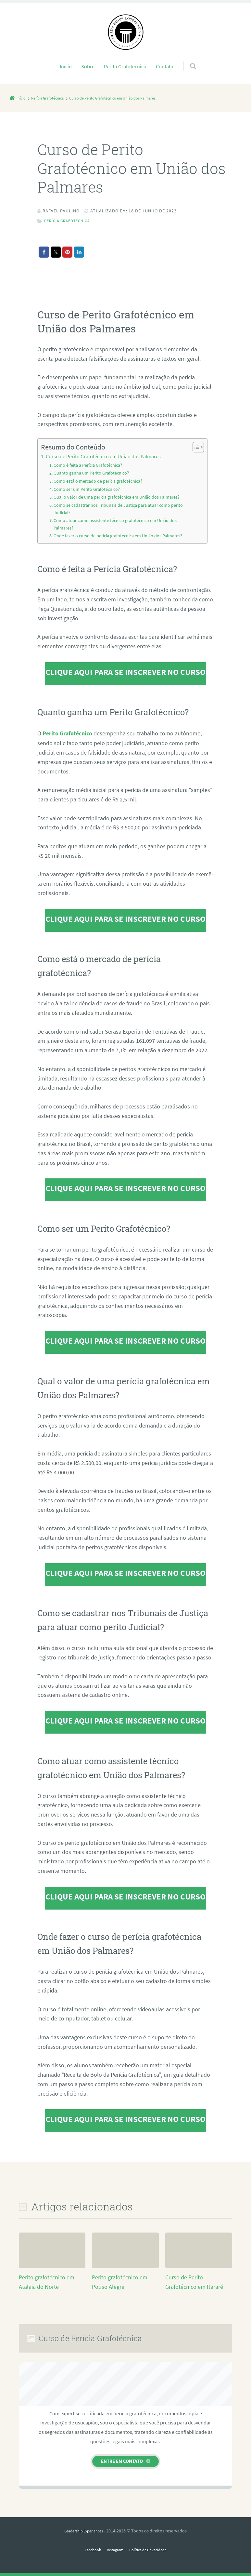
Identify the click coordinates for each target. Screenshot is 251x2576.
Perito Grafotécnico (125, 66)
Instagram (113, 2549)
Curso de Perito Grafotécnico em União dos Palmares (103, 456)
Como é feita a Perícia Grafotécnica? (90, 465)
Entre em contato (122, 2461)
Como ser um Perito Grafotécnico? (88, 489)
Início (66, 66)
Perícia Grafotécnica (70, 220)
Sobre (87, 66)
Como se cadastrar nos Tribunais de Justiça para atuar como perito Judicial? (121, 509)
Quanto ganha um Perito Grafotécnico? (93, 473)
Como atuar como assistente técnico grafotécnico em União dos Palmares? (118, 524)
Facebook (88, 2549)
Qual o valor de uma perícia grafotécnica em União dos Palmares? (120, 497)
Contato (164, 66)
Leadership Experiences (83, 2530)
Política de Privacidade (150, 2549)
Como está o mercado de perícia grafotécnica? (100, 481)
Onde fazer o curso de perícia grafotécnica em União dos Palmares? (121, 536)
